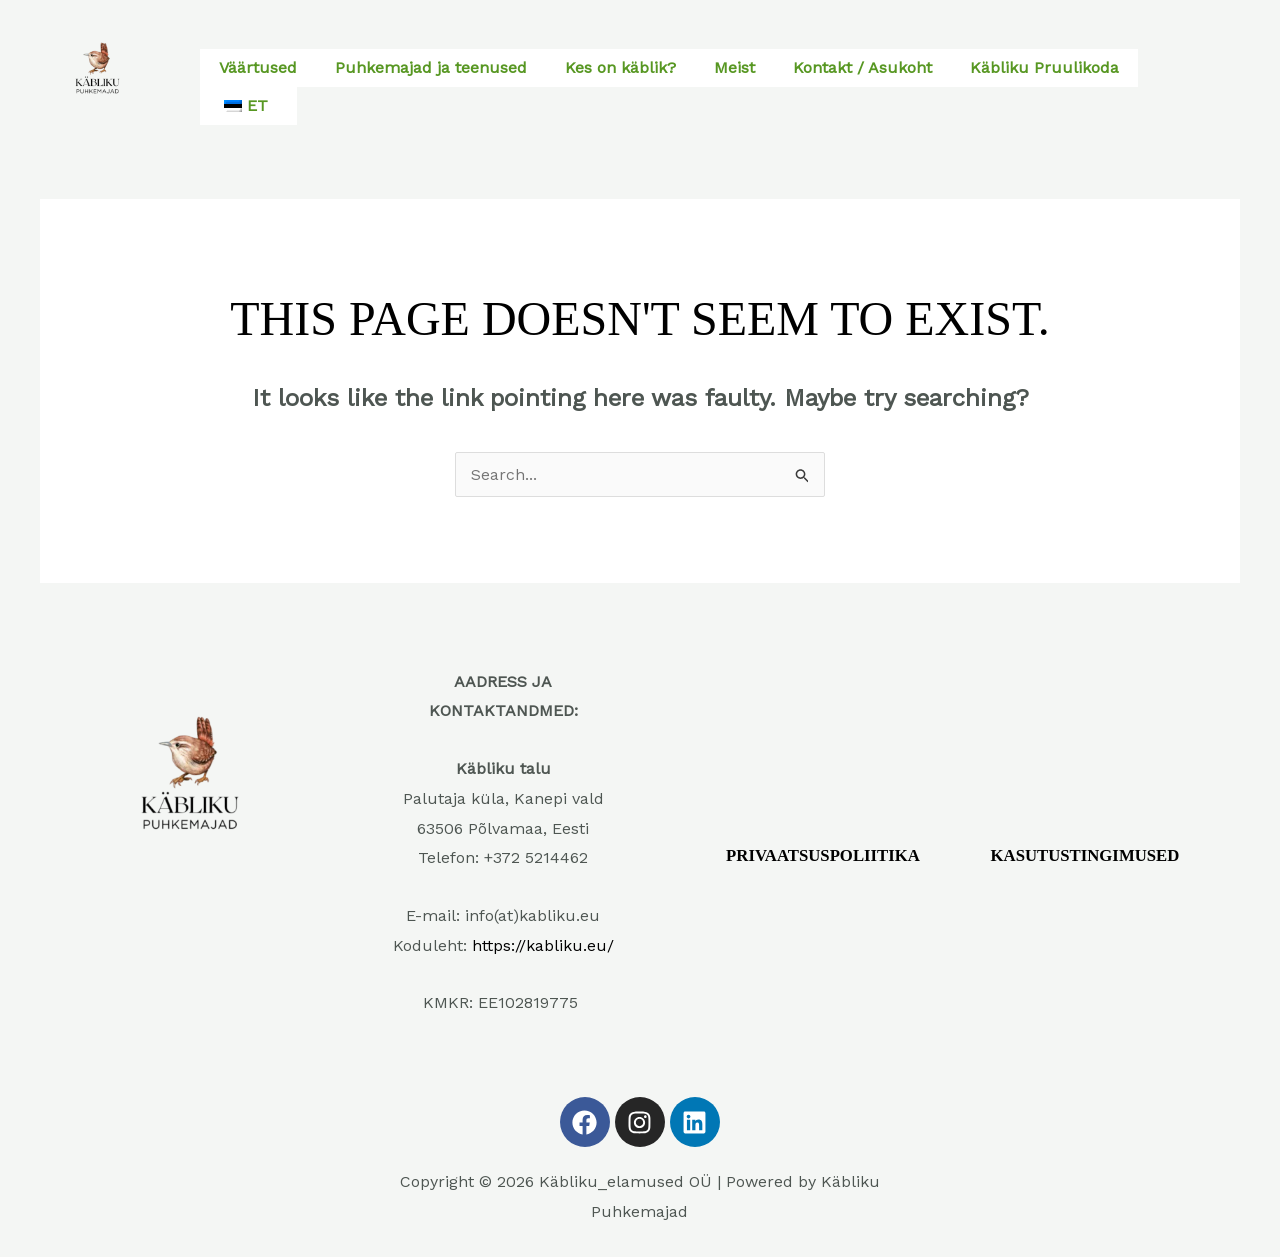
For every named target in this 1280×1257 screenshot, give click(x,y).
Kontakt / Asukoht (862, 67)
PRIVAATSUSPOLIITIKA (824, 856)
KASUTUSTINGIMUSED (1087, 856)
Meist (734, 67)
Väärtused (258, 67)
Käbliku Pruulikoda (1044, 67)
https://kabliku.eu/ (543, 945)
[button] (248, 106)
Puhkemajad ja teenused (431, 67)
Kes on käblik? (620, 67)
